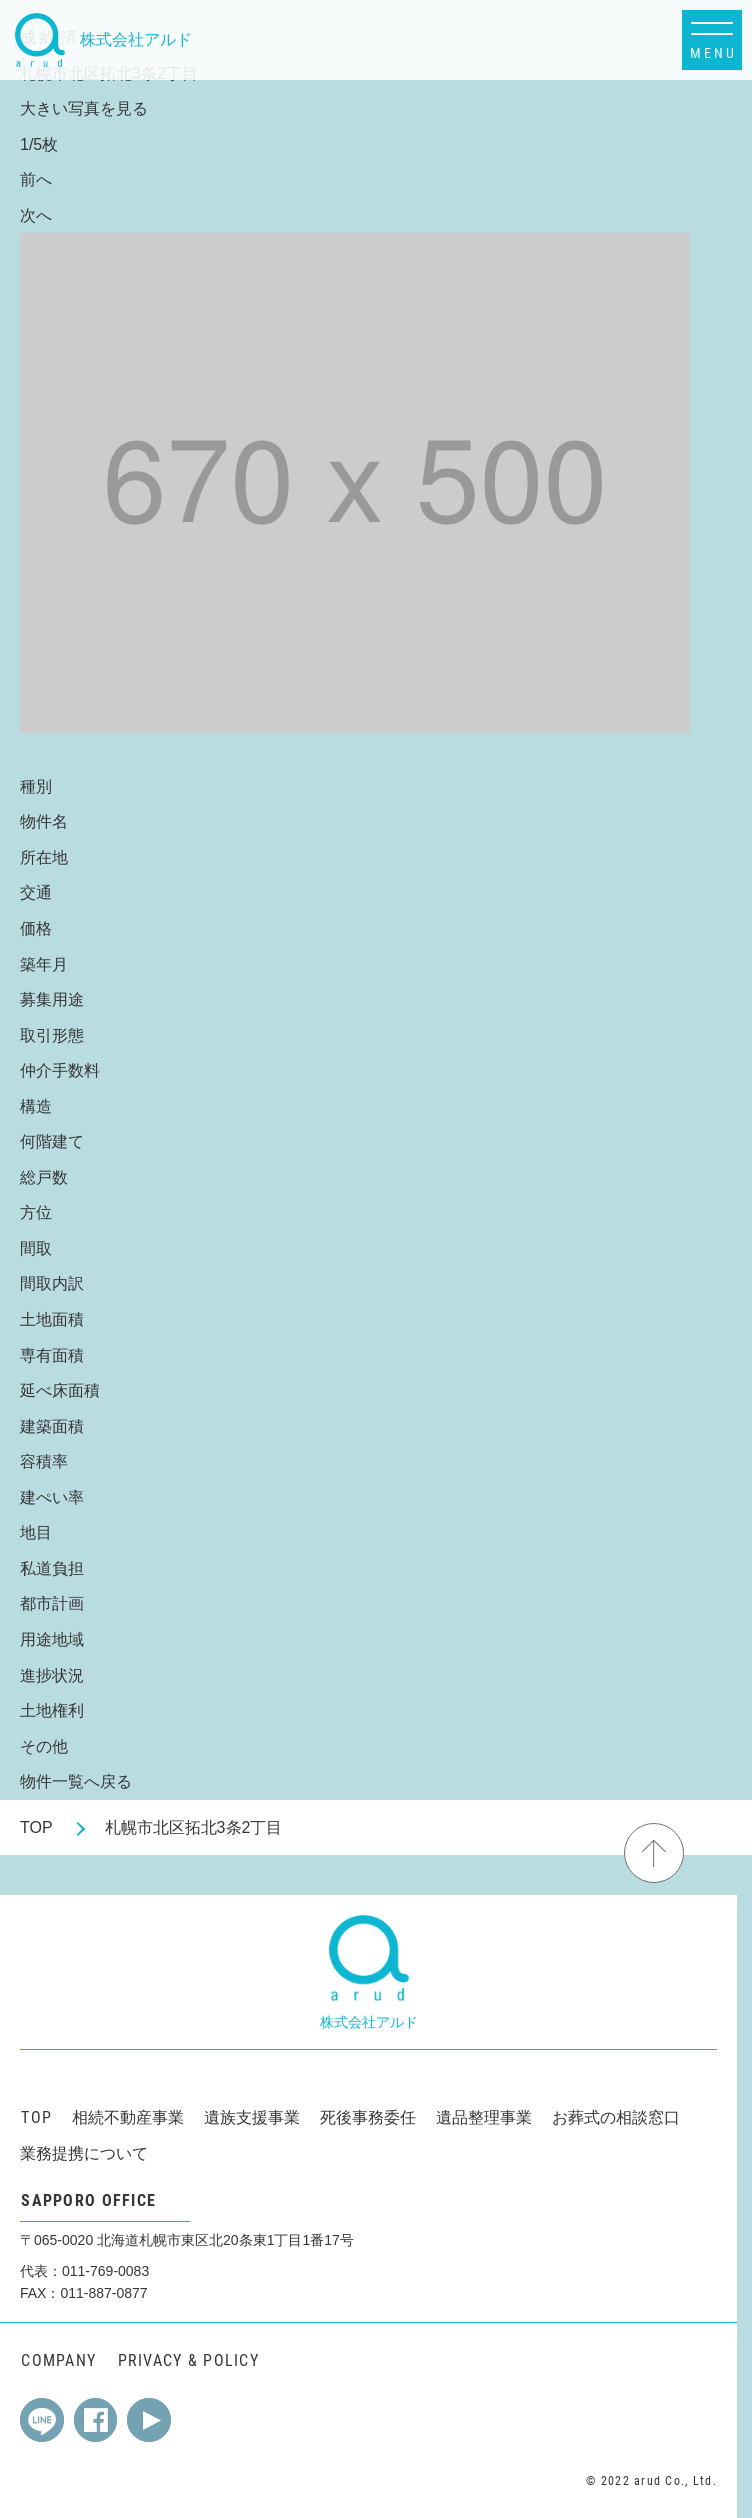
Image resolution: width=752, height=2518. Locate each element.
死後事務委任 (368, 2117)
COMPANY (58, 2360)
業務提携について (84, 2153)
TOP (36, 1827)
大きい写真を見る (84, 108)
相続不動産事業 (128, 2117)
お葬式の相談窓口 (616, 2117)
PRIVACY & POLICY (188, 2360)
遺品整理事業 (484, 2117)
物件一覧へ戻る (76, 1781)
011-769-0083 (105, 2271)
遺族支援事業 (252, 2117)
